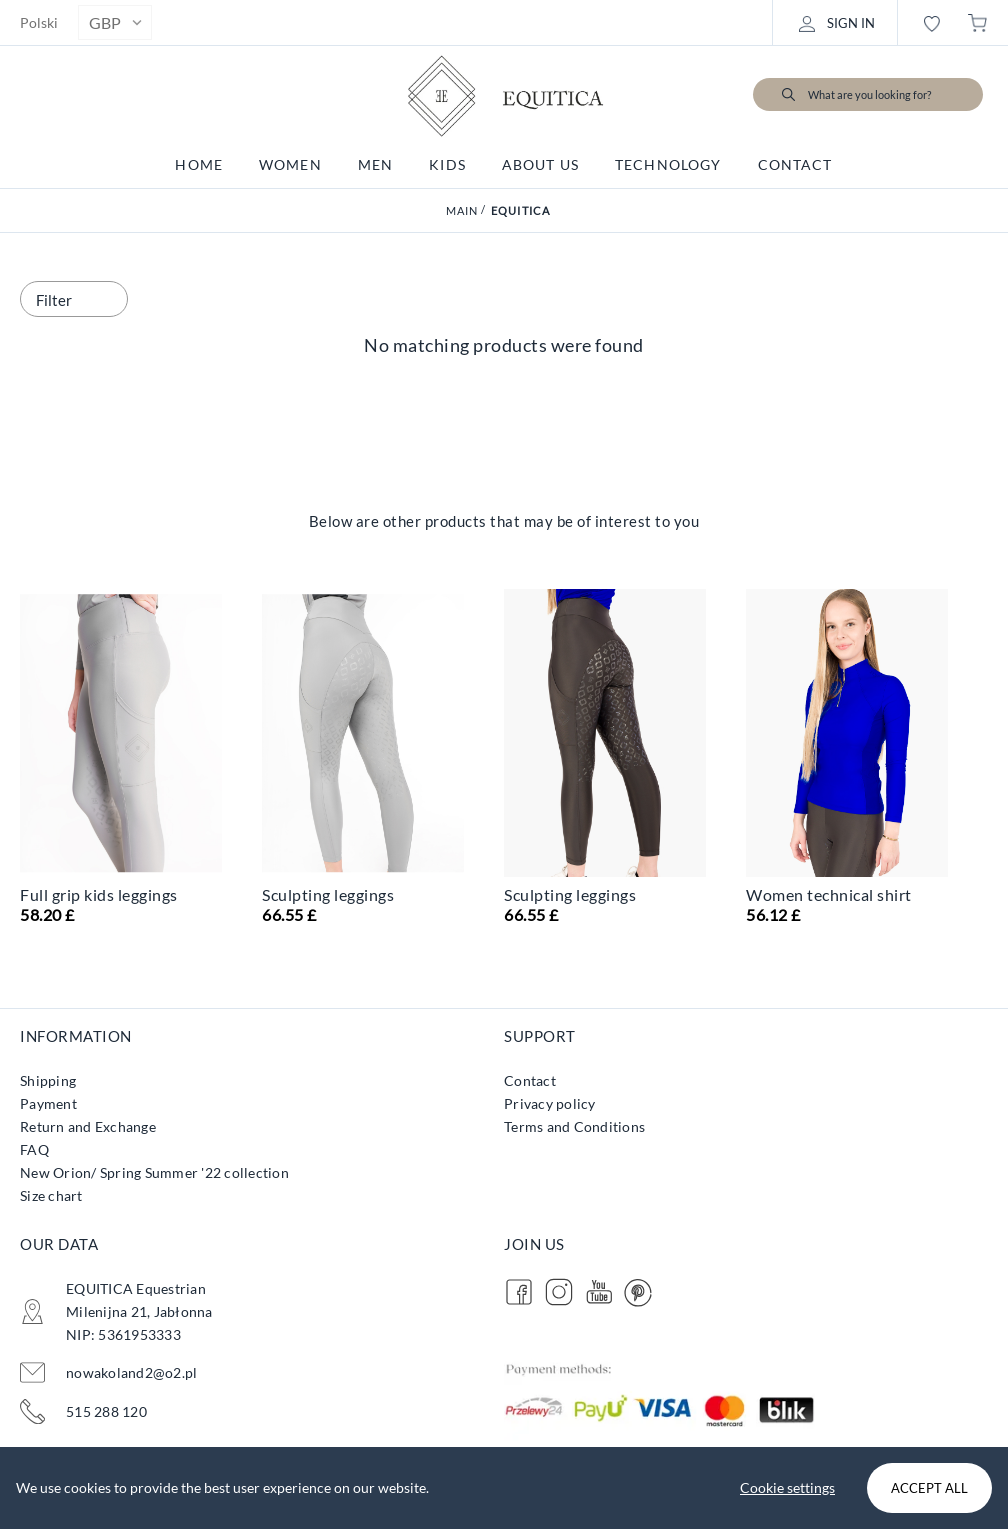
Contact (530, 1080)
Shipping (48, 1080)
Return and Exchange (88, 1126)
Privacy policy (550, 1103)
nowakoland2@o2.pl (131, 1372)
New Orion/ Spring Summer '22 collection (154, 1172)
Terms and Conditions (574, 1126)
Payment (48, 1103)
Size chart (51, 1195)
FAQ (34, 1149)
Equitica (521, 210)
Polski (39, 23)
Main (462, 210)
